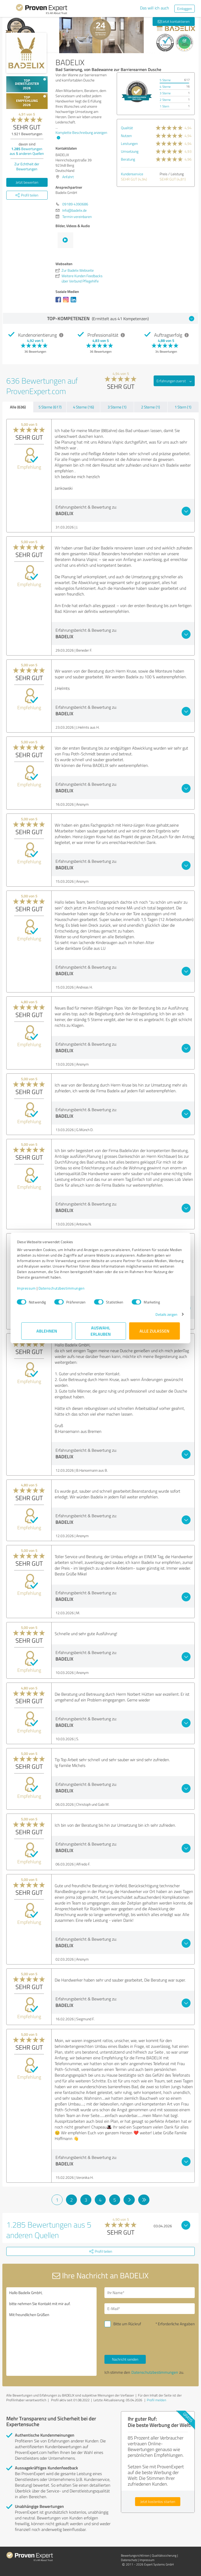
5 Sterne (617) (50, 407)
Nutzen (126, 135)
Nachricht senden (125, 2359)
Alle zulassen (154, 1331)
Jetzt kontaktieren (173, 21)
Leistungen (129, 143)
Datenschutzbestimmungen (66, 1288)
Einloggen (184, 8)
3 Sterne (165, 93)
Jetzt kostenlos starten (157, 2501)
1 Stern (164, 106)
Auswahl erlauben (101, 1331)
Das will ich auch (154, 8)
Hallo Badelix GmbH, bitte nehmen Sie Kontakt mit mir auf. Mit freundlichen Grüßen (51, 2331)
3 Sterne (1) (117, 407)
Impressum (30, 1288)
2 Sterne (165, 99)
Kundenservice (132, 173)
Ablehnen (46, 1331)
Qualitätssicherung (164, 2555)
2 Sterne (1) (150, 407)
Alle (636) (18, 407)
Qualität (127, 127)
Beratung (128, 159)
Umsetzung (129, 151)
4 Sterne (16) (83, 407)
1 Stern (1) (183, 407)
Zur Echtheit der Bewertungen (26, 166)
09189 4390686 (75, 203)
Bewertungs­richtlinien (135, 2555)
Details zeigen (162, 1314)
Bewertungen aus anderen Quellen (27, 151)
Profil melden (156, 2400)
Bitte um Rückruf (127, 2324)
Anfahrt (68, 176)
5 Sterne (165, 80)
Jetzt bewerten (27, 182)
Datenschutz (129, 2560)
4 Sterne (165, 86)
